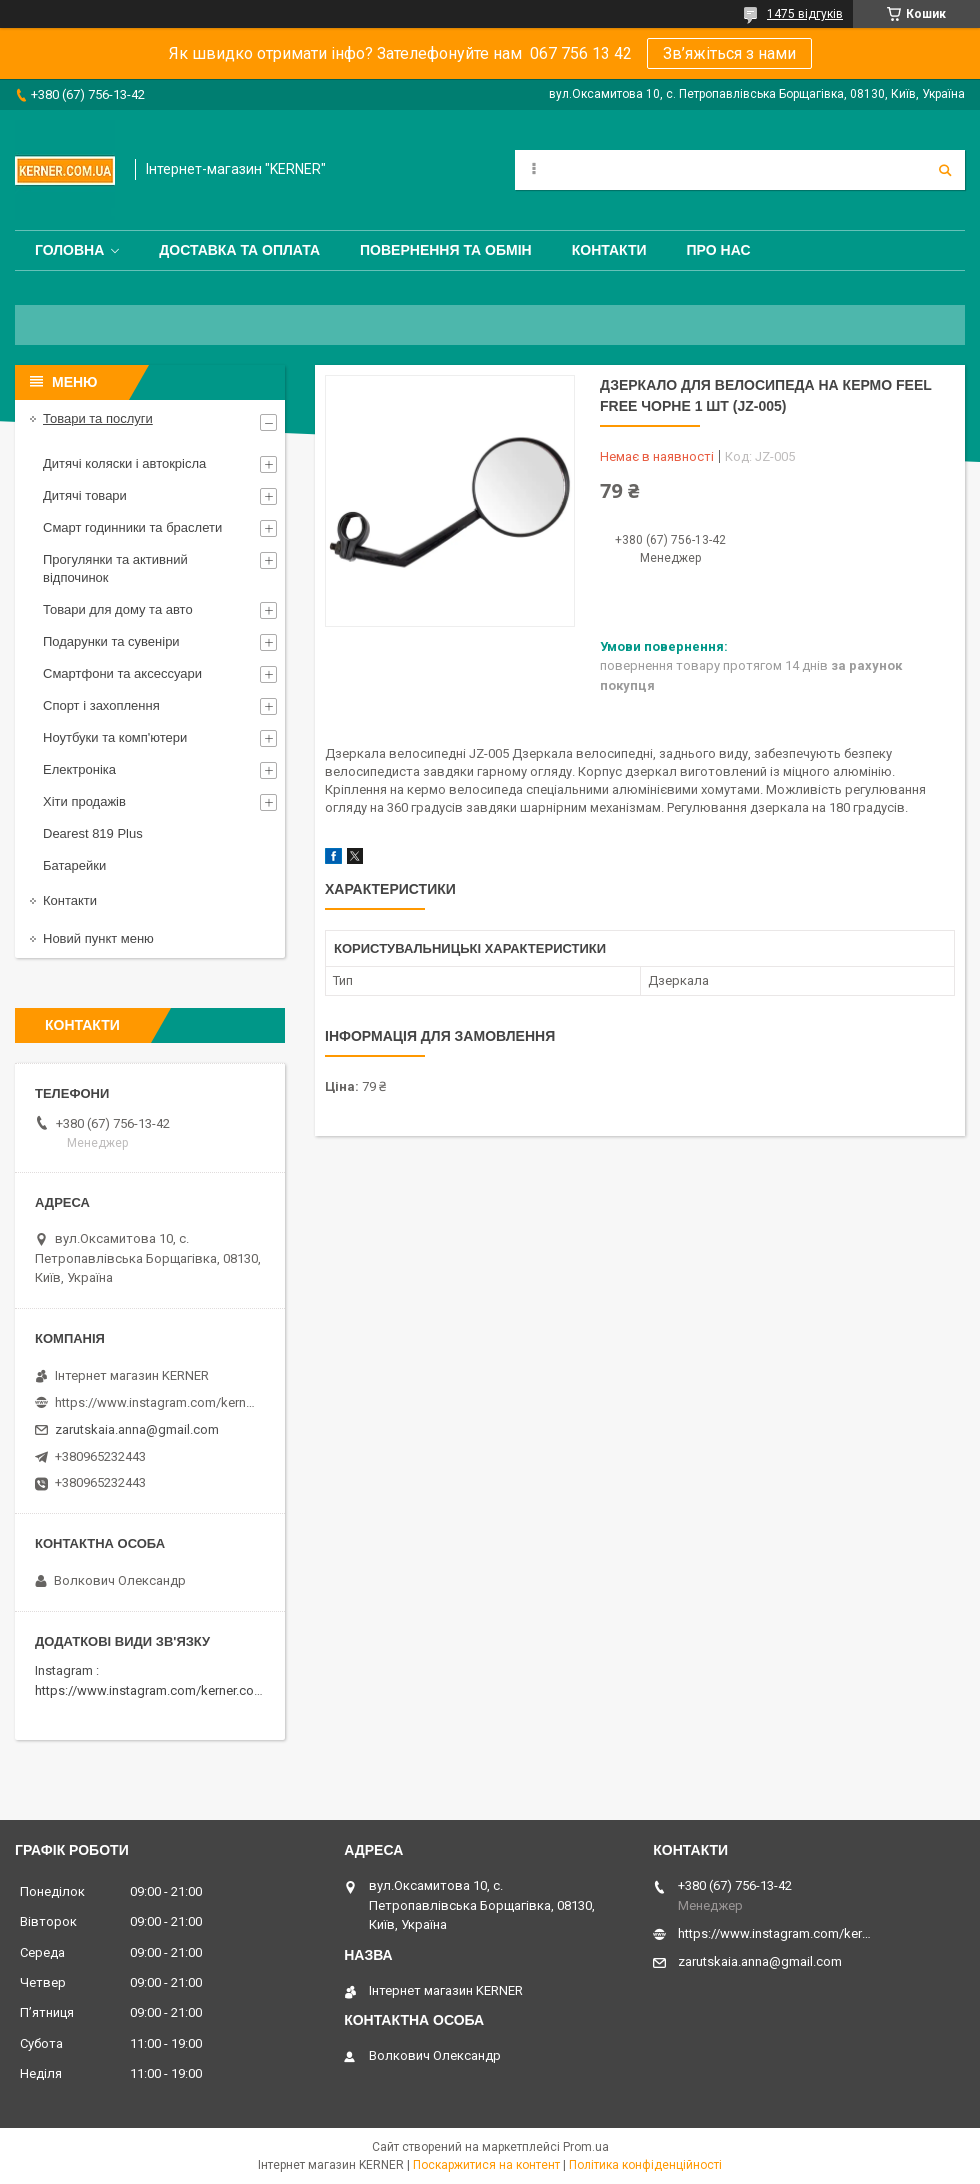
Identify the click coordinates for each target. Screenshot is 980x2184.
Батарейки (74, 865)
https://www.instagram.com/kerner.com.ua (158, 1690)
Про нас (719, 250)
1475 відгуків (805, 14)
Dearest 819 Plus (93, 833)
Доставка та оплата (239, 250)
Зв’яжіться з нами (729, 53)
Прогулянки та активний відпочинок (115, 568)
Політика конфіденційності (645, 2165)
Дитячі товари (85, 495)
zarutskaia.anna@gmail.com (137, 1429)
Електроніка (79, 769)
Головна (69, 250)
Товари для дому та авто (118, 609)
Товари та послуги (98, 418)
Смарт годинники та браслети (132, 527)
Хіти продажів (84, 801)
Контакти (609, 250)
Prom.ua (586, 2147)
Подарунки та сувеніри (111, 641)
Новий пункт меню (98, 938)
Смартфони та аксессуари (122, 673)
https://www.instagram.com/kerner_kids (155, 1402)
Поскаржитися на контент (486, 2165)
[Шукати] (945, 170)
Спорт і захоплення (101, 705)
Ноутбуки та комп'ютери (115, 737)
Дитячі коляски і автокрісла (124, 463)
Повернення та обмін (446, 250)
